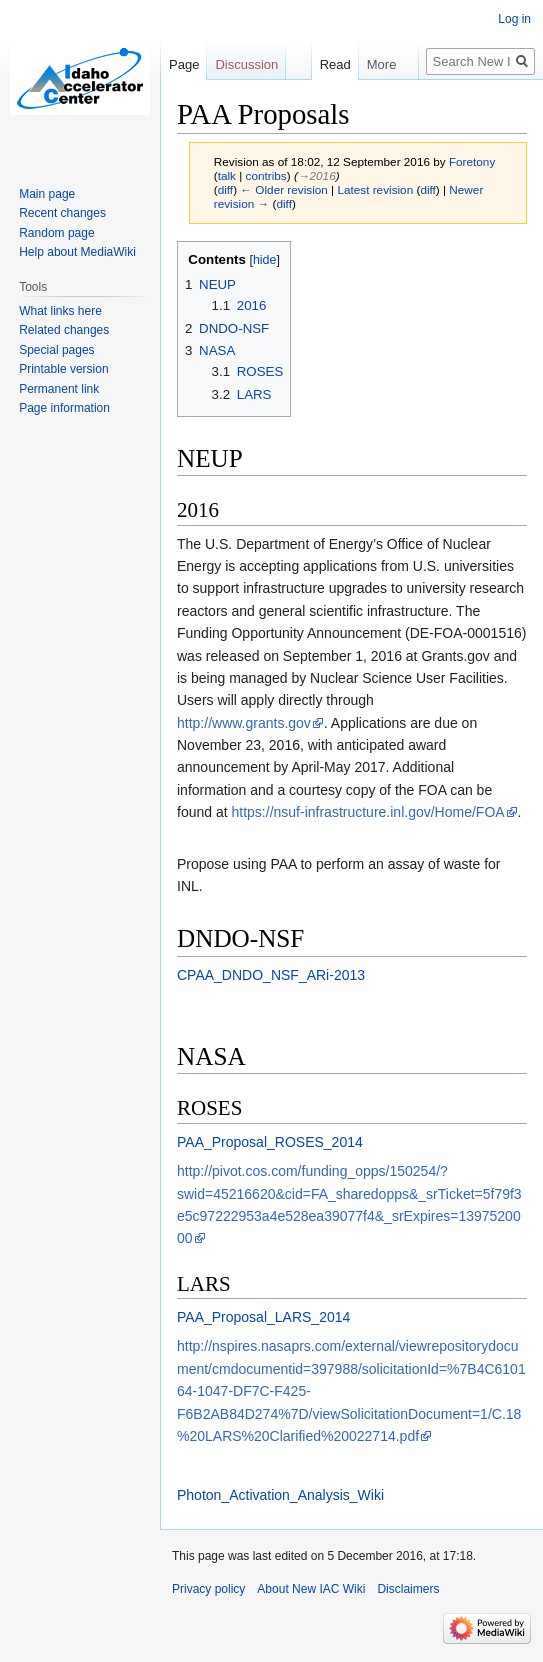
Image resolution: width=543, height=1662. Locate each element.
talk (227, 175)
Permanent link (59, 389)
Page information (64, 408)
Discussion (246, 64)
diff (225, 189)
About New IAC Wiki (311, 1589)
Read (334, 64)
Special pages (56, 350)
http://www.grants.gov (244, 723)
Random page (56, 233)
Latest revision (375, 189)
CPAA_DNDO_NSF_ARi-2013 (271, 975)
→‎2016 (317, 175)
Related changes (64, 330)
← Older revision (284, 189)
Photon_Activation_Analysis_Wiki (280, 1495)
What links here (60, 311)
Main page (47, 194)
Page (184, 64)
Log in (514, 19)
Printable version (63, 369)
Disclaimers (408, 1589)
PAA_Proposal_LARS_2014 (263, 1317)
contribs (266, 175)
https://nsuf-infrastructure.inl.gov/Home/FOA (368, 812)
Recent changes (62, 213)
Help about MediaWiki (77, 252)
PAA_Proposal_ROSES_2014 (270, 1142)
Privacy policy (208, 1589)
